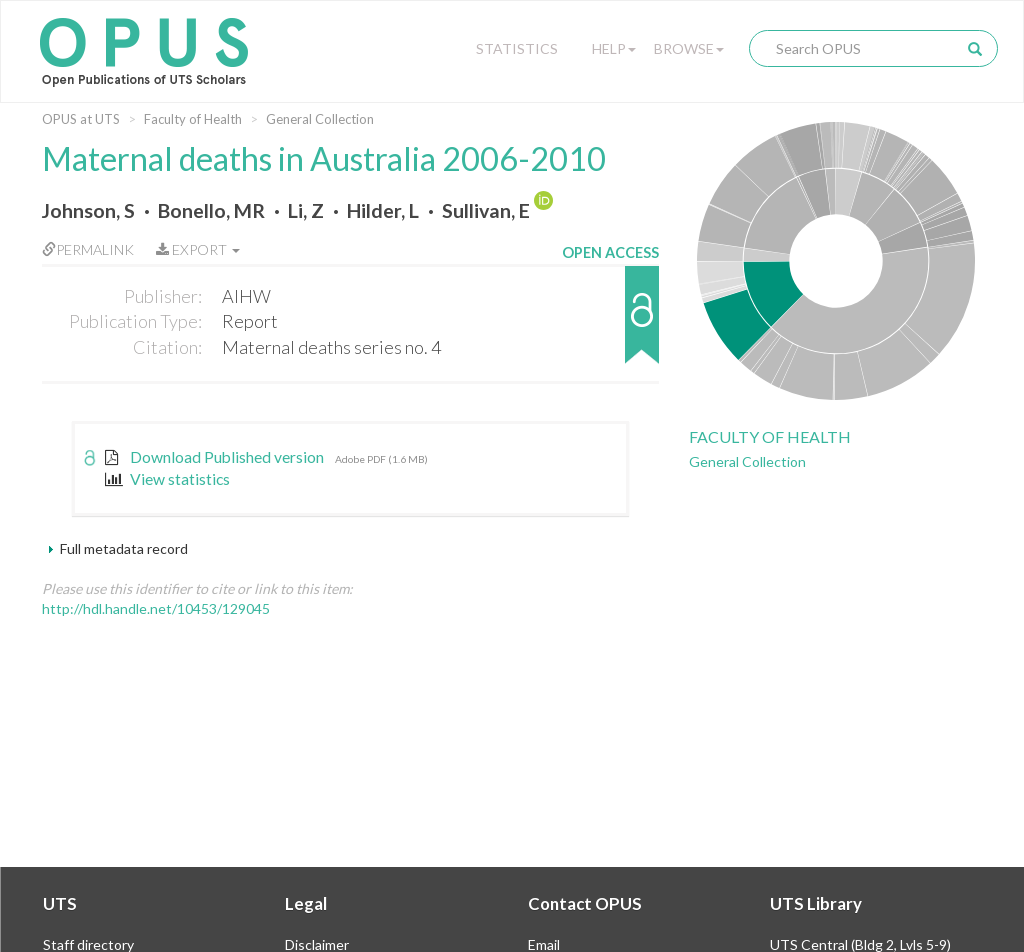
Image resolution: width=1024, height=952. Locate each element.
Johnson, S (88, 210)
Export (198, 249)
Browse (689, 48)
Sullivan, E (486, 210)
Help (614, 48)
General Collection (320, 119)
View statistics (167, 479)
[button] (610, 324)
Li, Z (306, 210)
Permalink (88, 249)
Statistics (517, 48)
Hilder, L (383, 210)
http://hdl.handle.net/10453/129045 (156, 608)
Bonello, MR (211, 210)
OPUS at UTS (81, 119)
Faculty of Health (193, 119)
